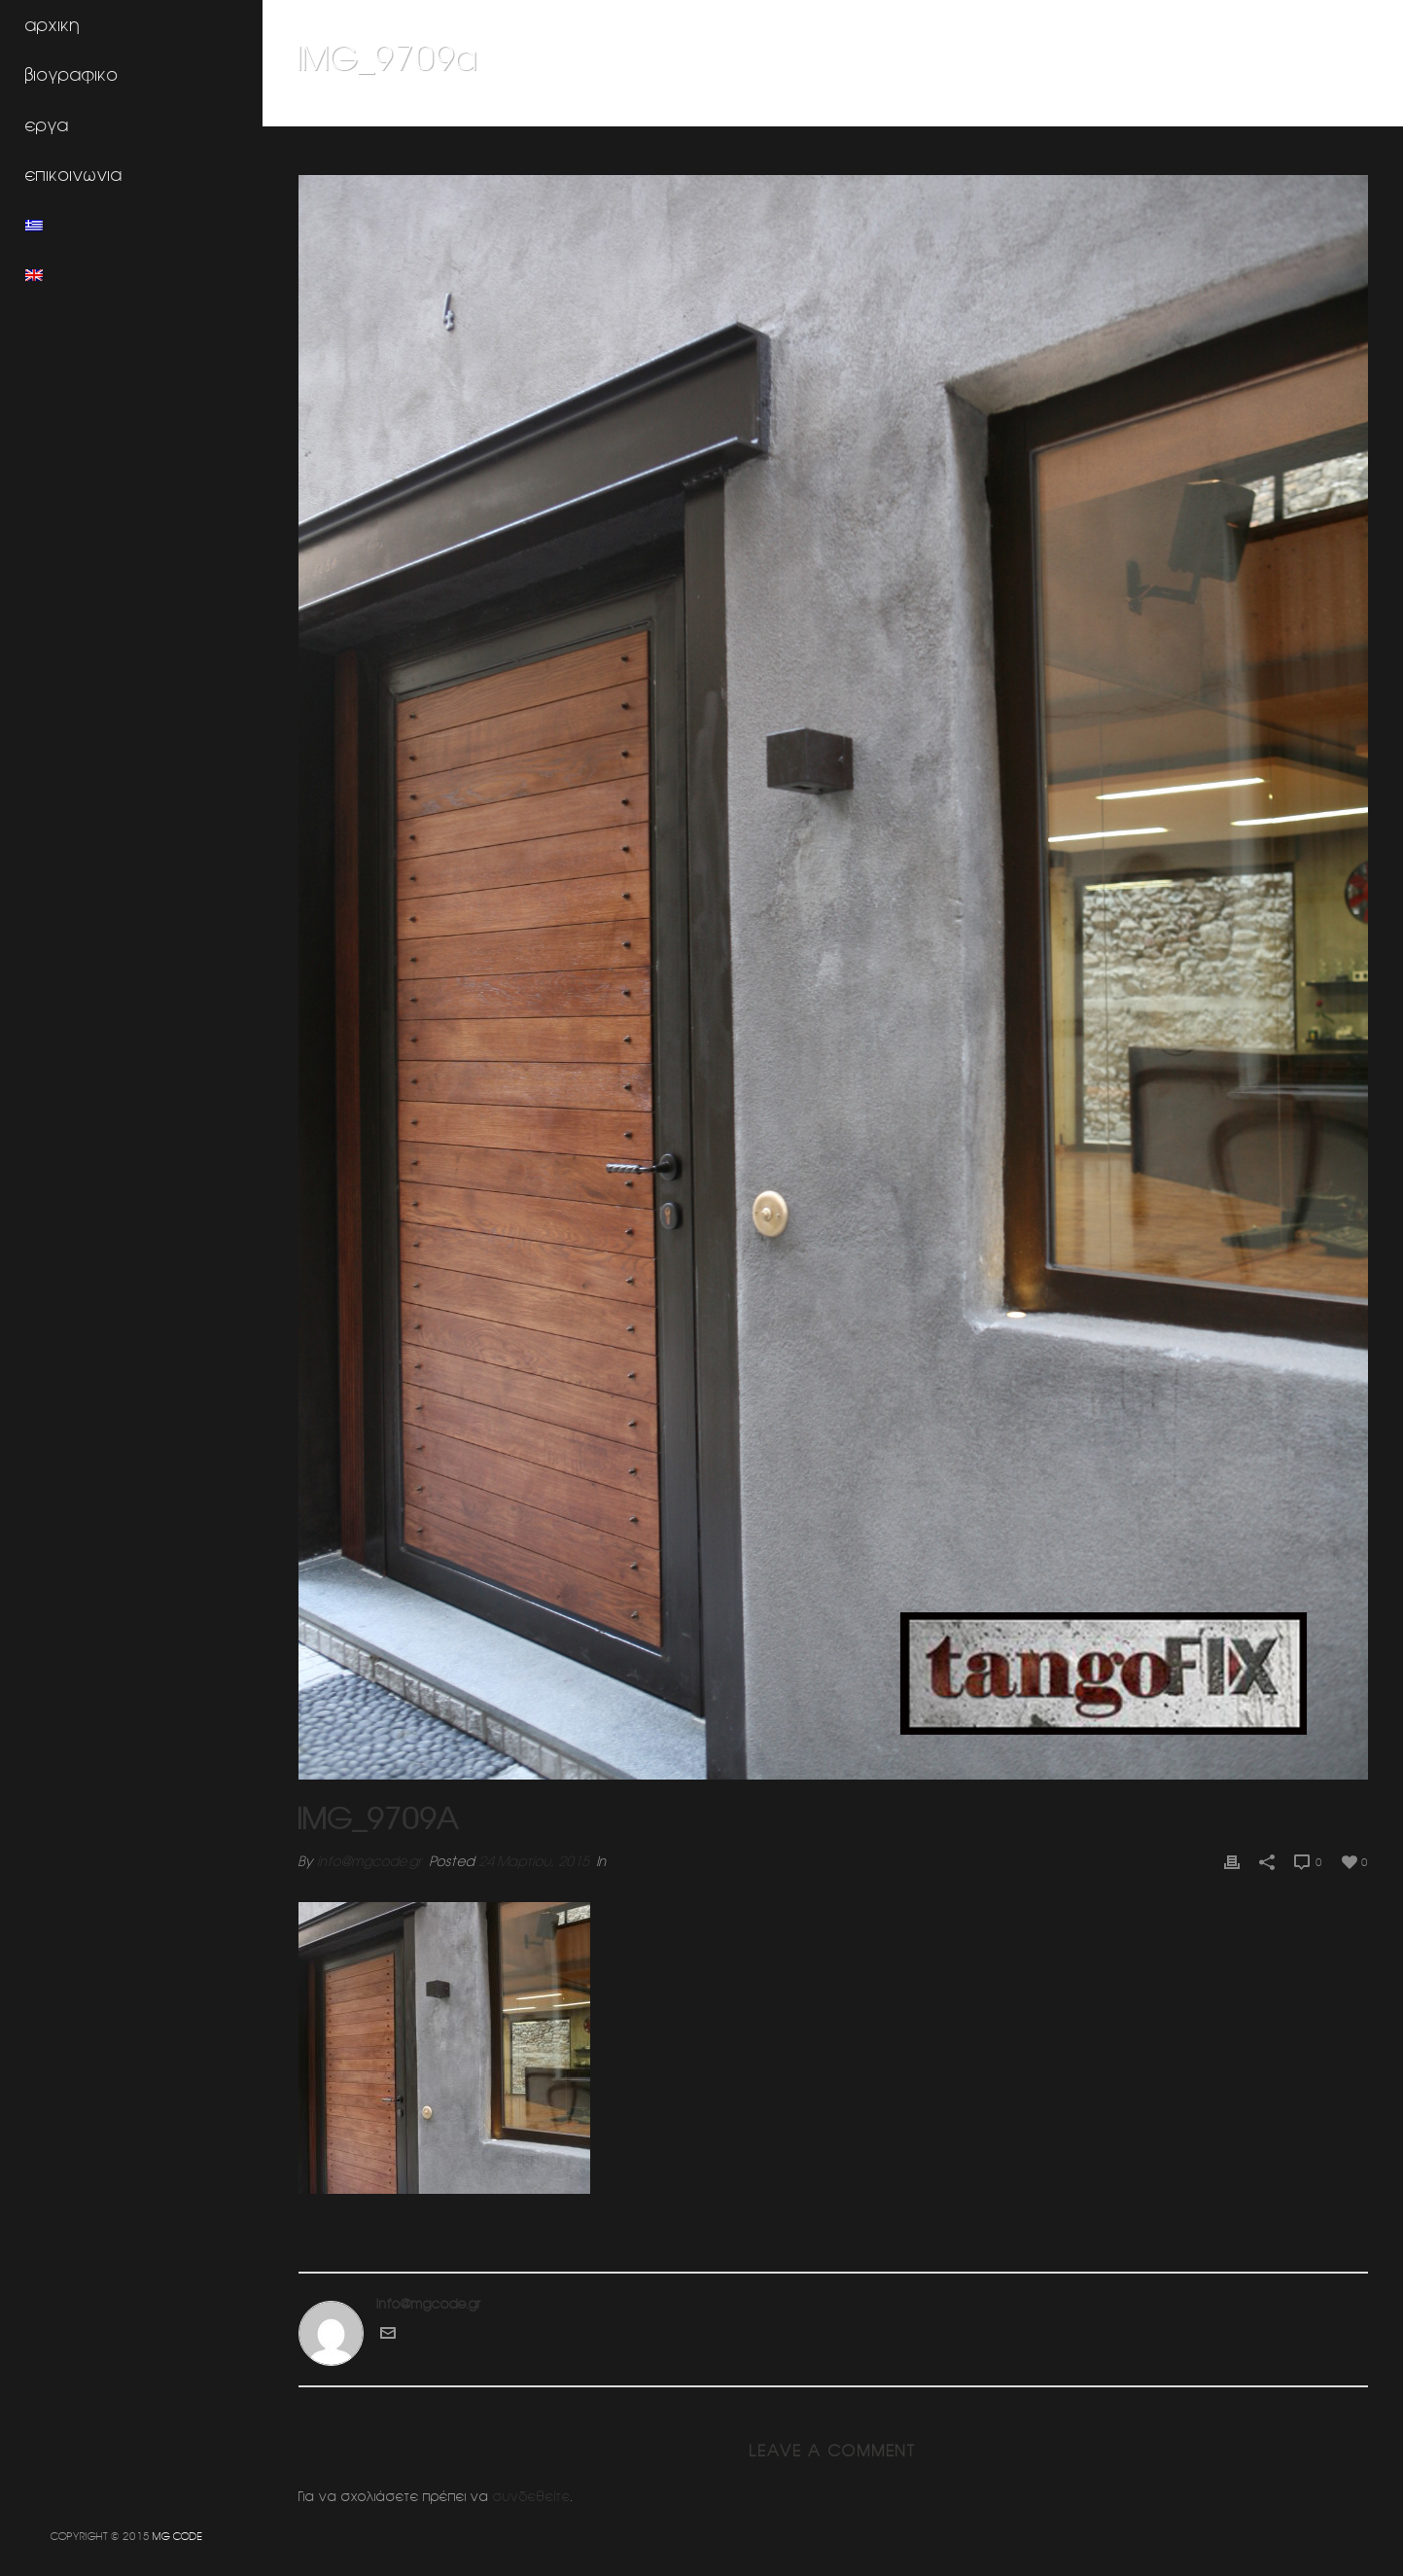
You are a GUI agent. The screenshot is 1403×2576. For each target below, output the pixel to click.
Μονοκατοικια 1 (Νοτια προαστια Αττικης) (1158, 108)
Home (1007, 108)
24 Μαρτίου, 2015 (533, 1861)
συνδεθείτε (532, 2496)
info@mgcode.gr (369, 1861)
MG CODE (177, 2535)
